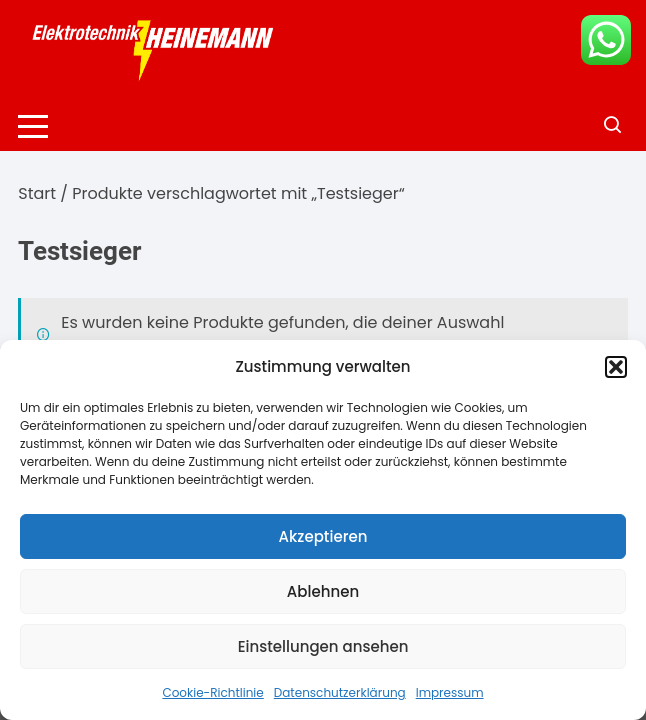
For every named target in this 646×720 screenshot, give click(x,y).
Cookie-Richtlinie (212, 692)
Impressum (450, 692)
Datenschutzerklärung (340, 692)
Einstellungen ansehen (323, 646)
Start (37, 193)
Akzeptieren (323, 536)
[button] (616, 367)
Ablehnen (323, 591)
